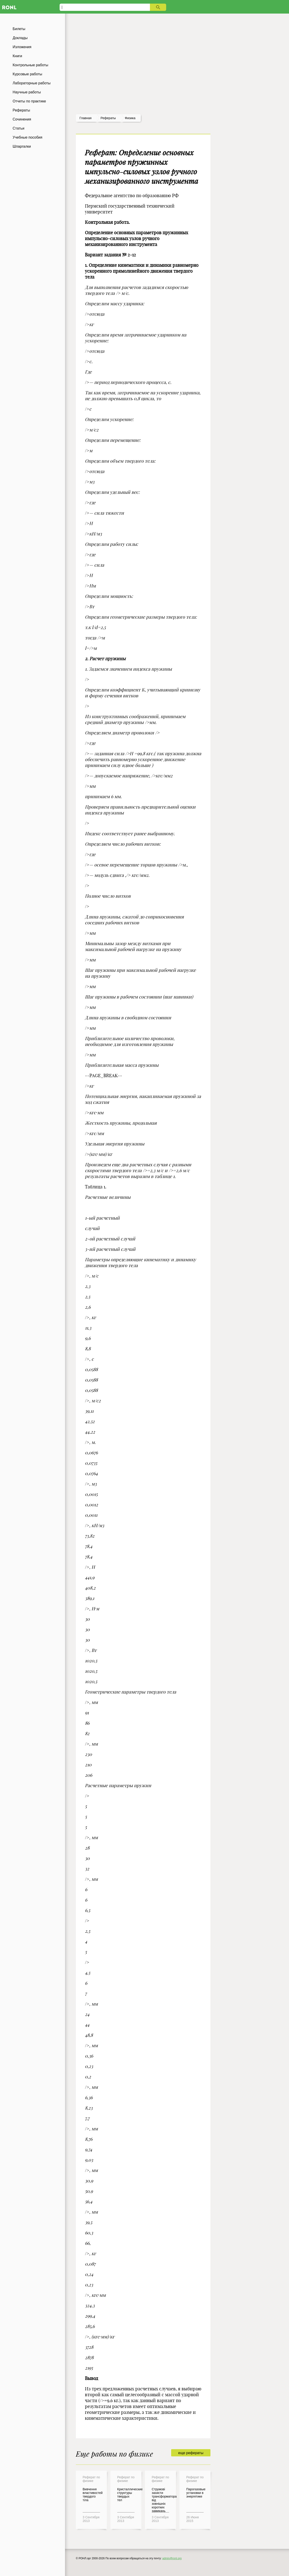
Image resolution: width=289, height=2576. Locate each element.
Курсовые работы (27, 74)
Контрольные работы (30, 65)
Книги (17, 56)
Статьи (18, 128)
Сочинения (22, 119)
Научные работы (27, 92)
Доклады (20, 38)
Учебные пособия (27, 137)
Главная (85, 118)
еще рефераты (190, 2453)
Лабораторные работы (32, 83)
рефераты (108, 118)
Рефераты (21, 110)
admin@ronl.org (172, 2558)
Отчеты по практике (29, 101)
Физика (130, 118)
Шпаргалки (22, 146)
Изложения (22, 47)
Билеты (19, 29)
